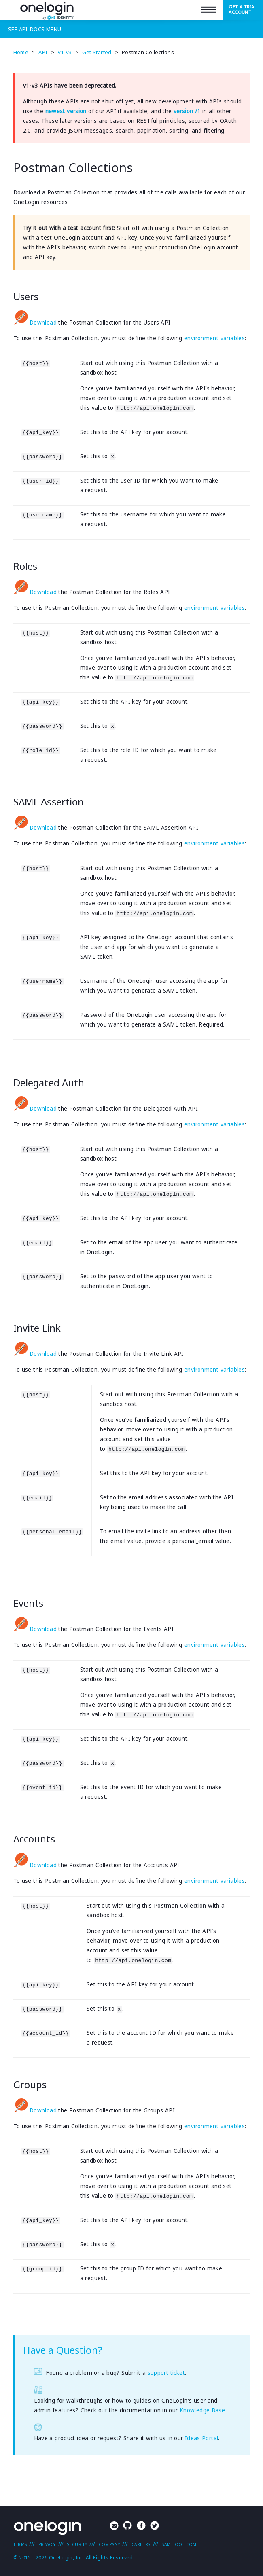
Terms (20, 2544)
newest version (66, 111)
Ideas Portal (201, 2438)
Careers (141, 2544)
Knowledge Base (202, 2410)
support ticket (166, 2372)
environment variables (214, 338)
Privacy (47, 2544)
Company (109, 2544)
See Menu (34, 29)
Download (35, 322)
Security (77, 2544)
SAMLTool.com (179, 2544)
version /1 (187, 111)
